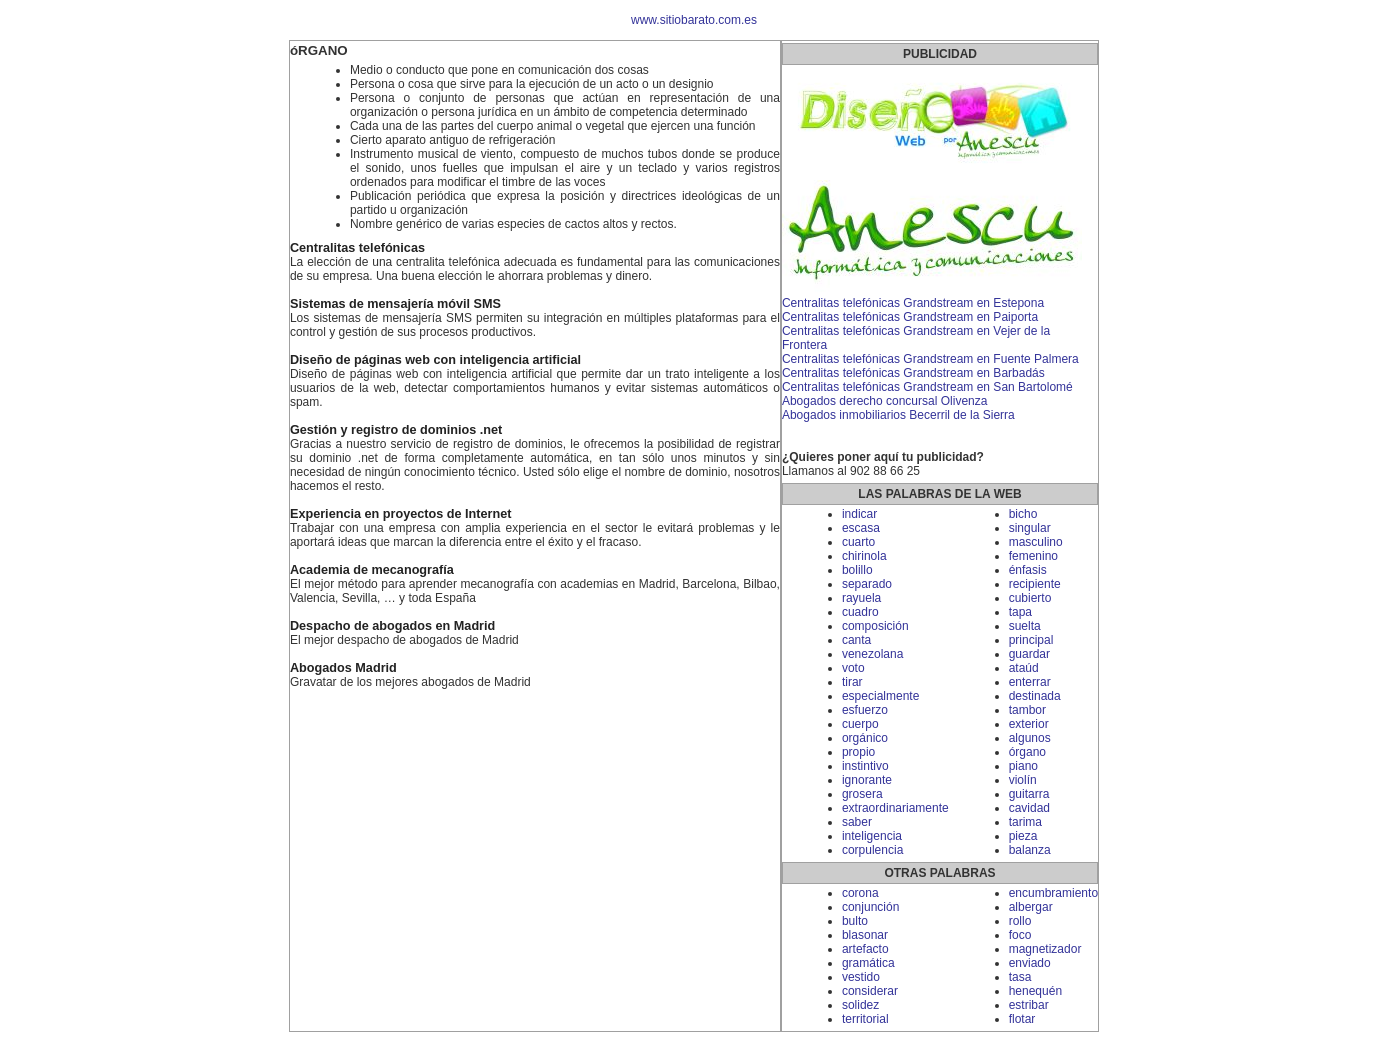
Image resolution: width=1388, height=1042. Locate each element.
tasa (1020, 977)
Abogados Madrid (343, 668)
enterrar (1030, 682)
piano (1023, 766)
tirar (852, 682)
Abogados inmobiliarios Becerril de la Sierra (898, 415)
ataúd (1024, 668)
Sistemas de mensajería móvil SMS (395, 304)
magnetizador (1045, 949)
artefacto (865, 949)
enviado (1030, 963)
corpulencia (872, 850)
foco (1020, 935)
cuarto (858, 542)
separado (867, 584)
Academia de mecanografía (372, 570)
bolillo (857, 570)
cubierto (1030, 598)
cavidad (1029, 808)
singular (1030, 528)
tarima (1025, 822)
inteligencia (872, 836)
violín (1023, 780)
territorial (865, 1019)
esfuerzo (865, 710)
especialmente (880, 696)
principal (1031, 640)
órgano (1027, 752)
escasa (861, 528)
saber (857, 822)
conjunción (870, 907)
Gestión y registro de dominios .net (396, 430)
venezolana (872, 654)
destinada (1035, 696)
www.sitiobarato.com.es (694, 20)
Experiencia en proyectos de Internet (401, 514)
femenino (1033, 556)
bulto (855, 921)
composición (875, 626)
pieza (1023, 836)
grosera (862, 794)
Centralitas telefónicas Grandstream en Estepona (913, 303)
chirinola (864, 556)
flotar (1022, 1019)
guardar (1029, 654)
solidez (860, 1005)
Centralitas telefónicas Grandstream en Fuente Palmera (930, 359)
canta (856, 640)
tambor (1027, 710)
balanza (1030, 850)
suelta (1025, 626)
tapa (1020, 612)
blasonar (865, 935)
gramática (868, 963)
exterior (1029, 724)
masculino (1036, 542)
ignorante (867, 780)
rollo (1020, 921)
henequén (1035, 991)
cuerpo (860, 724)
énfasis (1028, 570)
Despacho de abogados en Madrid (392, 626)
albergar (1031, 907)
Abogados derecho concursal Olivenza (884, 401)
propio (858, 752)
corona (860, 893)
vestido (861, 977)
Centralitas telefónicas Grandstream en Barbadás (913, 373)
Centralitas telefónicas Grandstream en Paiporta (910, 317)
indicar (859, 514)
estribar (1029, 1005)
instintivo (865, 766)
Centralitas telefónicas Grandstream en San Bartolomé (927, 387)
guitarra (1029, 794)
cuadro (860, 612)
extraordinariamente (895, 808)
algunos (1030, 738)
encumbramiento (1053, 893)
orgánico (865, 738)
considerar (870, 991)
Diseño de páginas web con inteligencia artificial (435, 360)
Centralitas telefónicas (357, 248)
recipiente (1035, 584)
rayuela (861, 598)
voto (853, 668)
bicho (1023, 514)
